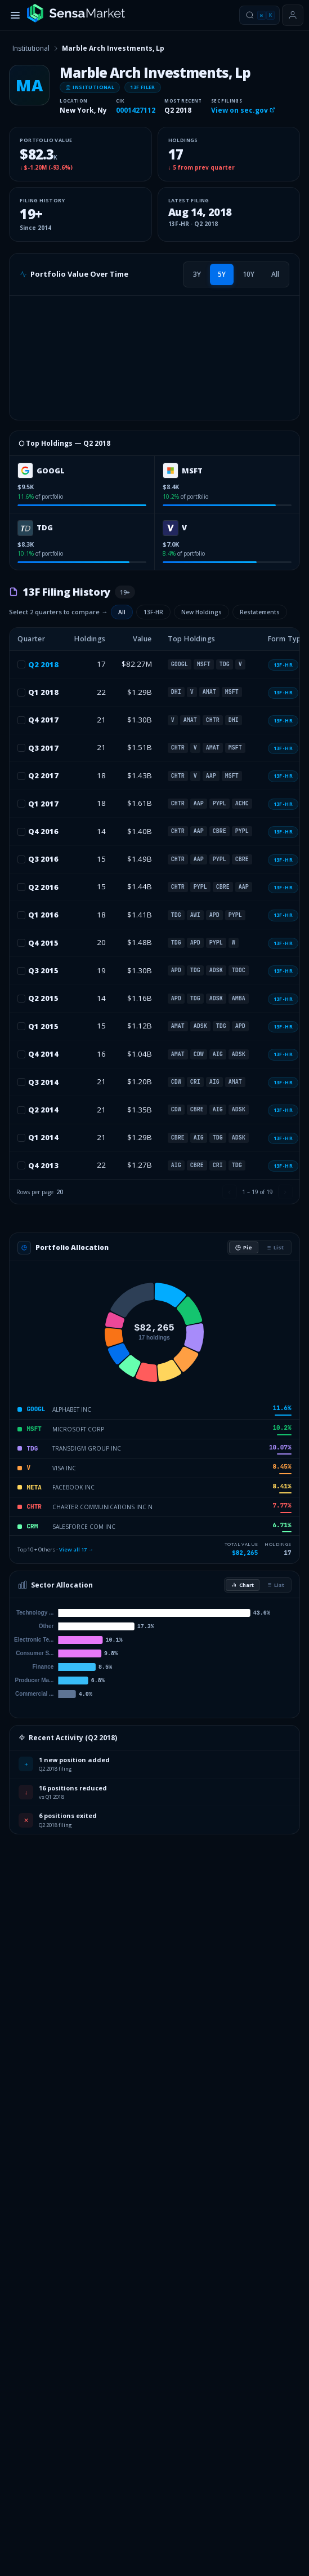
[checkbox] (21, 664)
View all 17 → (76, 1549)
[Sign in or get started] (292, 15)
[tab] (197, 274)
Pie (243, 1247)
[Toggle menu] (15, 15)
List (275, 1247)
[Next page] (285, 1192)
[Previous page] (229, 1192)
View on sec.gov (243, 110)
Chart (242, 1585)
